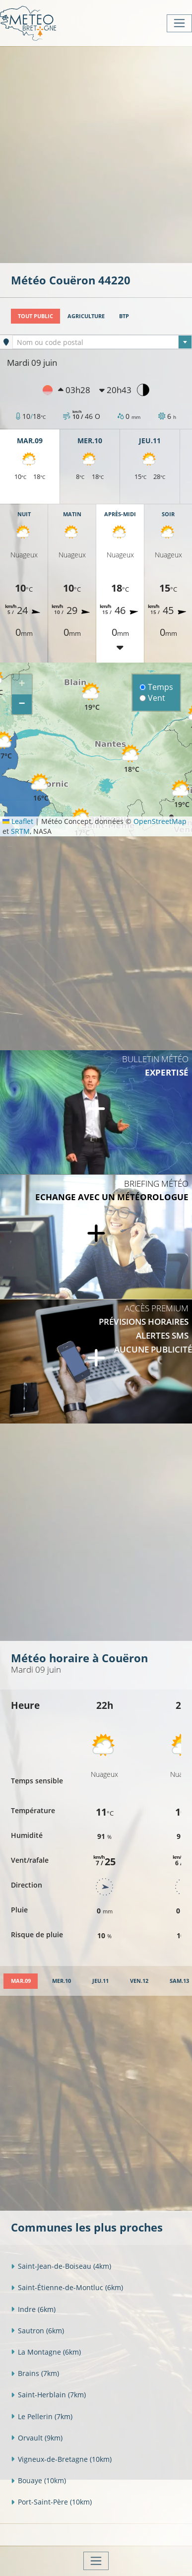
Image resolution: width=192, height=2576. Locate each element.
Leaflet (17, 821)
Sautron (37, 2330)
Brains (35, 2373)
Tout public (35, 316)
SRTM (20, 831)
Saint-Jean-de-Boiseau (61, 2266)
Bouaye (38, 2480)
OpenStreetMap (160, 821)
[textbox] (102, 342)
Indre (33, 2309)
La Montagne (46, 2352)
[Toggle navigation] (179, 23)
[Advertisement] (96, 154)
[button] (92, 697)
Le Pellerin (41, 2416)
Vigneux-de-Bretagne (61, 2459)
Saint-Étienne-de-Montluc (67, 2287)
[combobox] (102, 342)
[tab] (20, 1981)
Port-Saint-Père (51, 2502)
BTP (124, 316)
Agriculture (86, 316)
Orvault (37, 2437)
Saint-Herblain (48, 2394)
